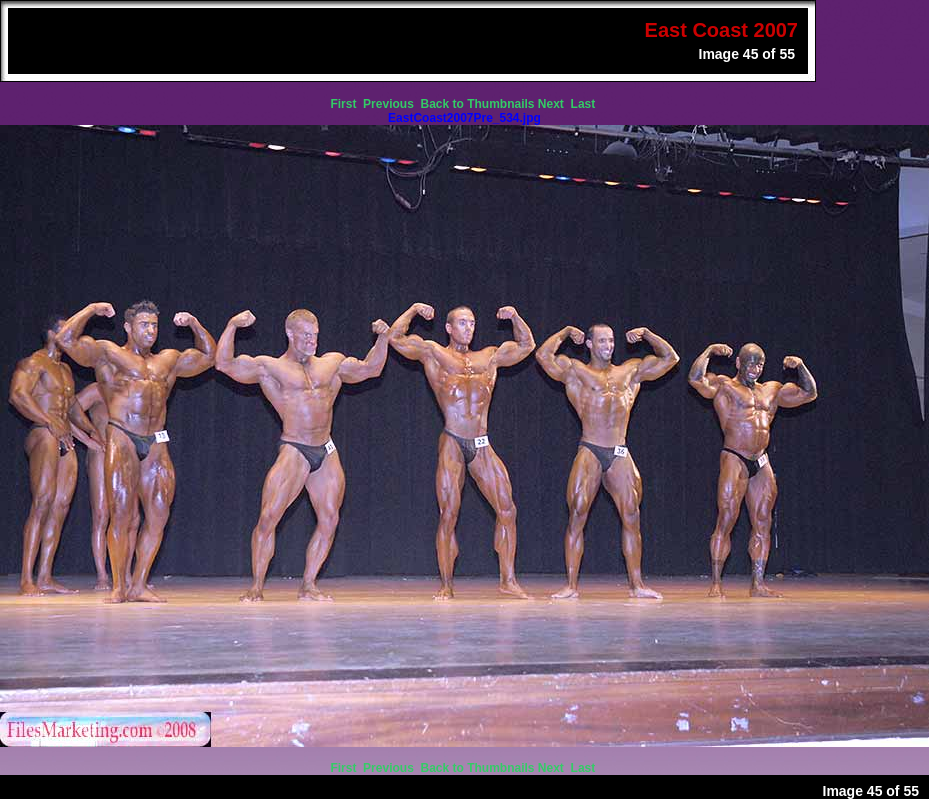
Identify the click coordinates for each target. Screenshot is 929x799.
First (344, 104)
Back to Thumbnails (477, 104)
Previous (390, 104)
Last (585, 104)
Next (552, 104)
